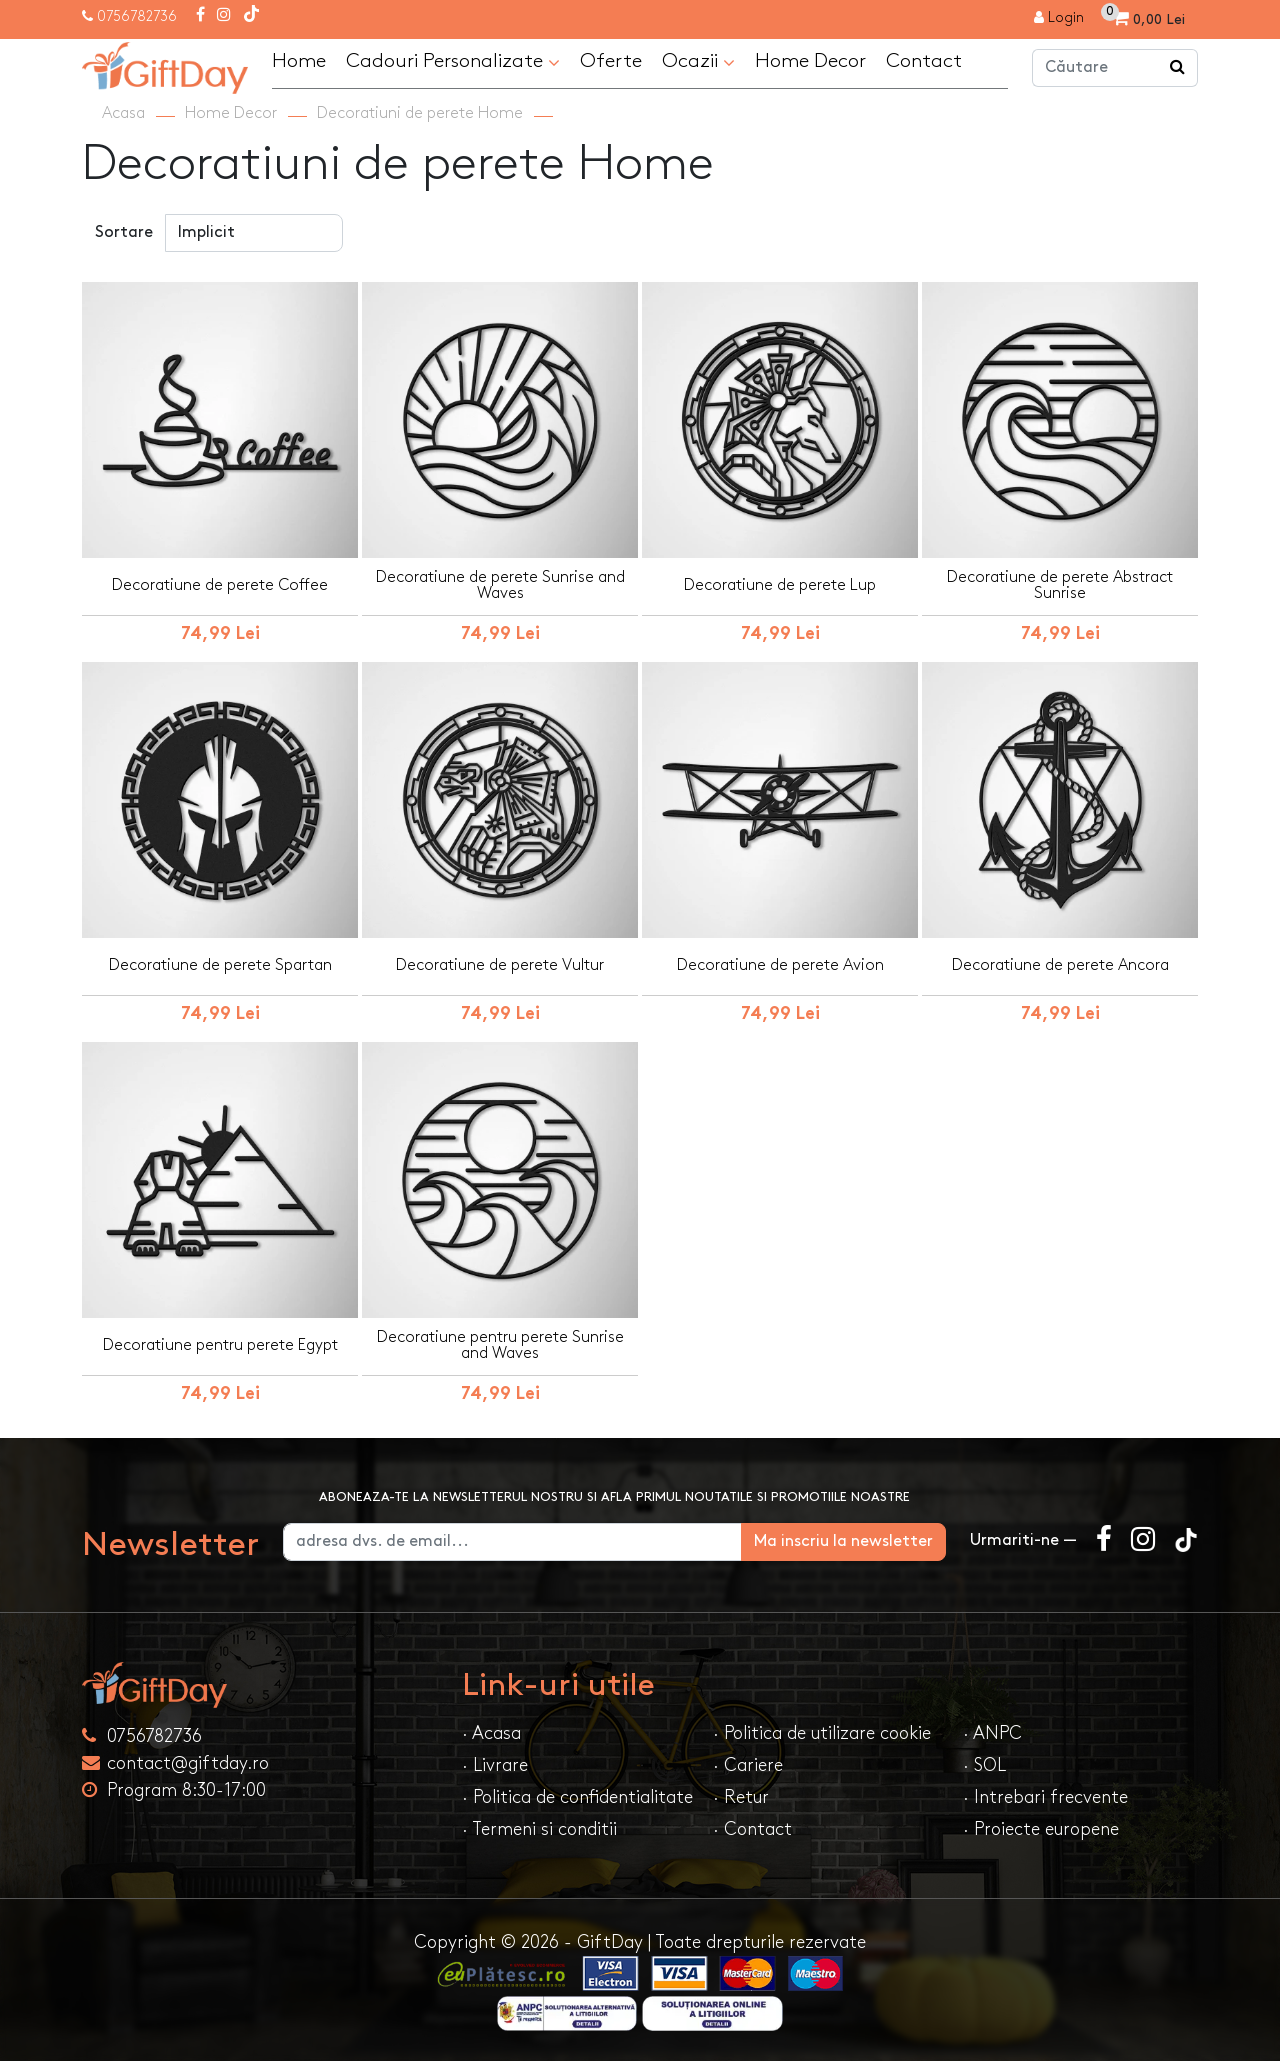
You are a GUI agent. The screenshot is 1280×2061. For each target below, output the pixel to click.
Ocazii (698, 62)
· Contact (752, 1829)
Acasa (123, 113)
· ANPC (992, 1733)
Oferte (611, 61)
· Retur (741, 1797)
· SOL (984, 1765)
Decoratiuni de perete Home (420, 113)
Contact (924, 61)
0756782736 (137, 16)
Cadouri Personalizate (453, 62)
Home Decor (810, 61)
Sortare (124, 232)
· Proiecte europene (1041, 1829)
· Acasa (491, 1733)
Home (299, 61)
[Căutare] (1178, 68)
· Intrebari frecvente (1045, 1797)
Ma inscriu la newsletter (843, 1541)
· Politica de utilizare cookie (822, 1733)
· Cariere (748, 1765)
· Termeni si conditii (539, 1829)
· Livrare (495, 1765)
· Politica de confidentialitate (577, 1797)
